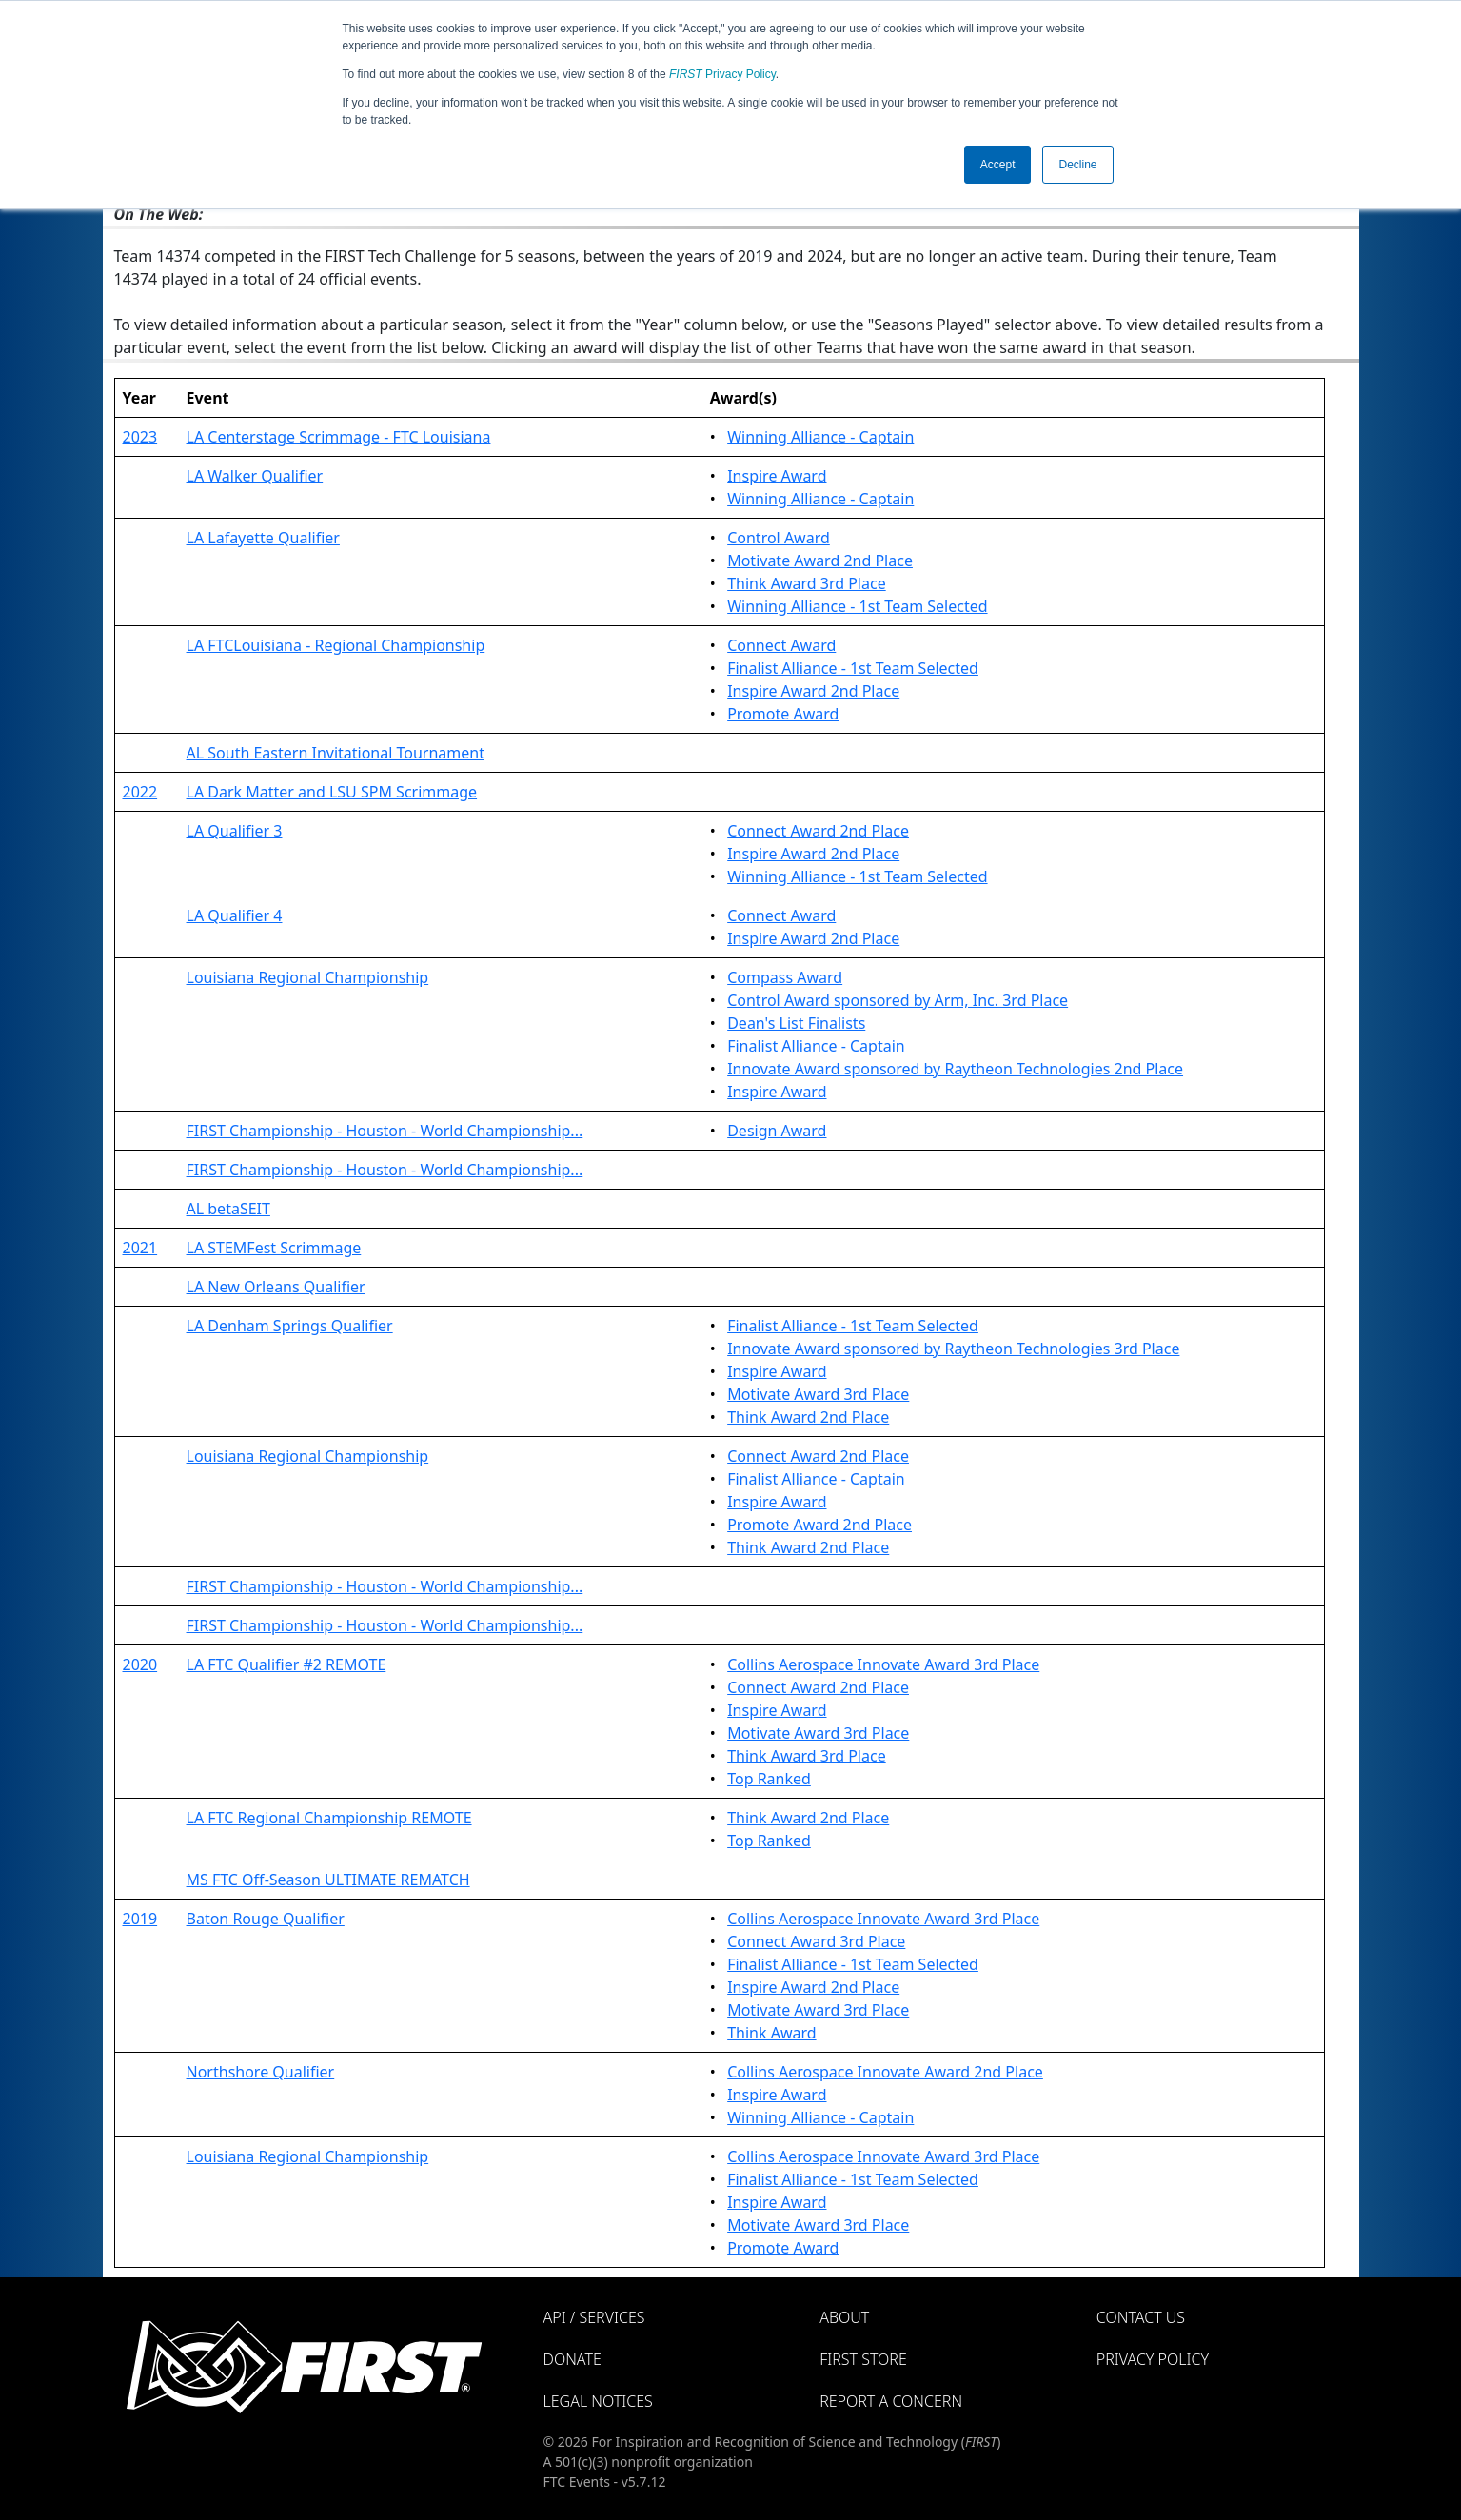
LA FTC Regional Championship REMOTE (329, 1817)
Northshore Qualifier (261, 2071)
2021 (140, 1247)
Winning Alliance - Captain (820, 436)
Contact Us (1140, 2317)
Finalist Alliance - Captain (816, 1045)
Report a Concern (890, 2401)
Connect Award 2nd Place (818, 830)
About (844, 2317)
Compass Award (784, 977)
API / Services (594, 2317)
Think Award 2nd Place (808, 1417)
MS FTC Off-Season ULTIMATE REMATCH (328, 1879)
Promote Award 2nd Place (819, 1524)
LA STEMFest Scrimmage (274, 1247)
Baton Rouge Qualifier (266, 1918)
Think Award (771, 2032)
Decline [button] (1077, 164)
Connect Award (781, 645)
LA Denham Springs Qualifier (290, 1325)
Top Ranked (769, 1778)
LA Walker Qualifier (255, 475)
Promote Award (783, 713)
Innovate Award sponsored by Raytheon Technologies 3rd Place (953, 1348)
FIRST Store (863, 2359)
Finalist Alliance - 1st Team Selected (852, 668)
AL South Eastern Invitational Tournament (335, 752)
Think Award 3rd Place (806, 583)
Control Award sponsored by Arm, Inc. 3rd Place (897, 1000)
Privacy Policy (722, 74)
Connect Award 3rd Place (816, 1941)
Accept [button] (998, 164)
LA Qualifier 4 (235, 915)
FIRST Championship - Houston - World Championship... (385, 1130)
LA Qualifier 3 (235, 830)
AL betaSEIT (228, 1208)
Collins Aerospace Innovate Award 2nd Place (885, 2071)
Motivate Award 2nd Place (820, 560)
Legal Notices (598, 2401)
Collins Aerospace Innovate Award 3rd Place (883, 1664)
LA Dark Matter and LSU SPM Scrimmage (332, 791)
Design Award (776, 1130)
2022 (140, 791)
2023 (140, 436)
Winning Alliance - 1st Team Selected (857, 606)
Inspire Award (776, 475)
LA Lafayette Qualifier (263, 537)
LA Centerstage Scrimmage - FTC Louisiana (339, 436)
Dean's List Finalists (796, 1023)
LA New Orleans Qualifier (276, 1286)
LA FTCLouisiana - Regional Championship (336, 645)
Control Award (778, 537)
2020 (140, 1664)
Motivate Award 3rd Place (818, 1394)
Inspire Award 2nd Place (813, 690)
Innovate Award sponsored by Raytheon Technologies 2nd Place (955, 1068)
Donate (572, 2359)
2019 (140, 1918)
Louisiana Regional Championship (308, 977)
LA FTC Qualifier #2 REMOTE (286, 1664)
